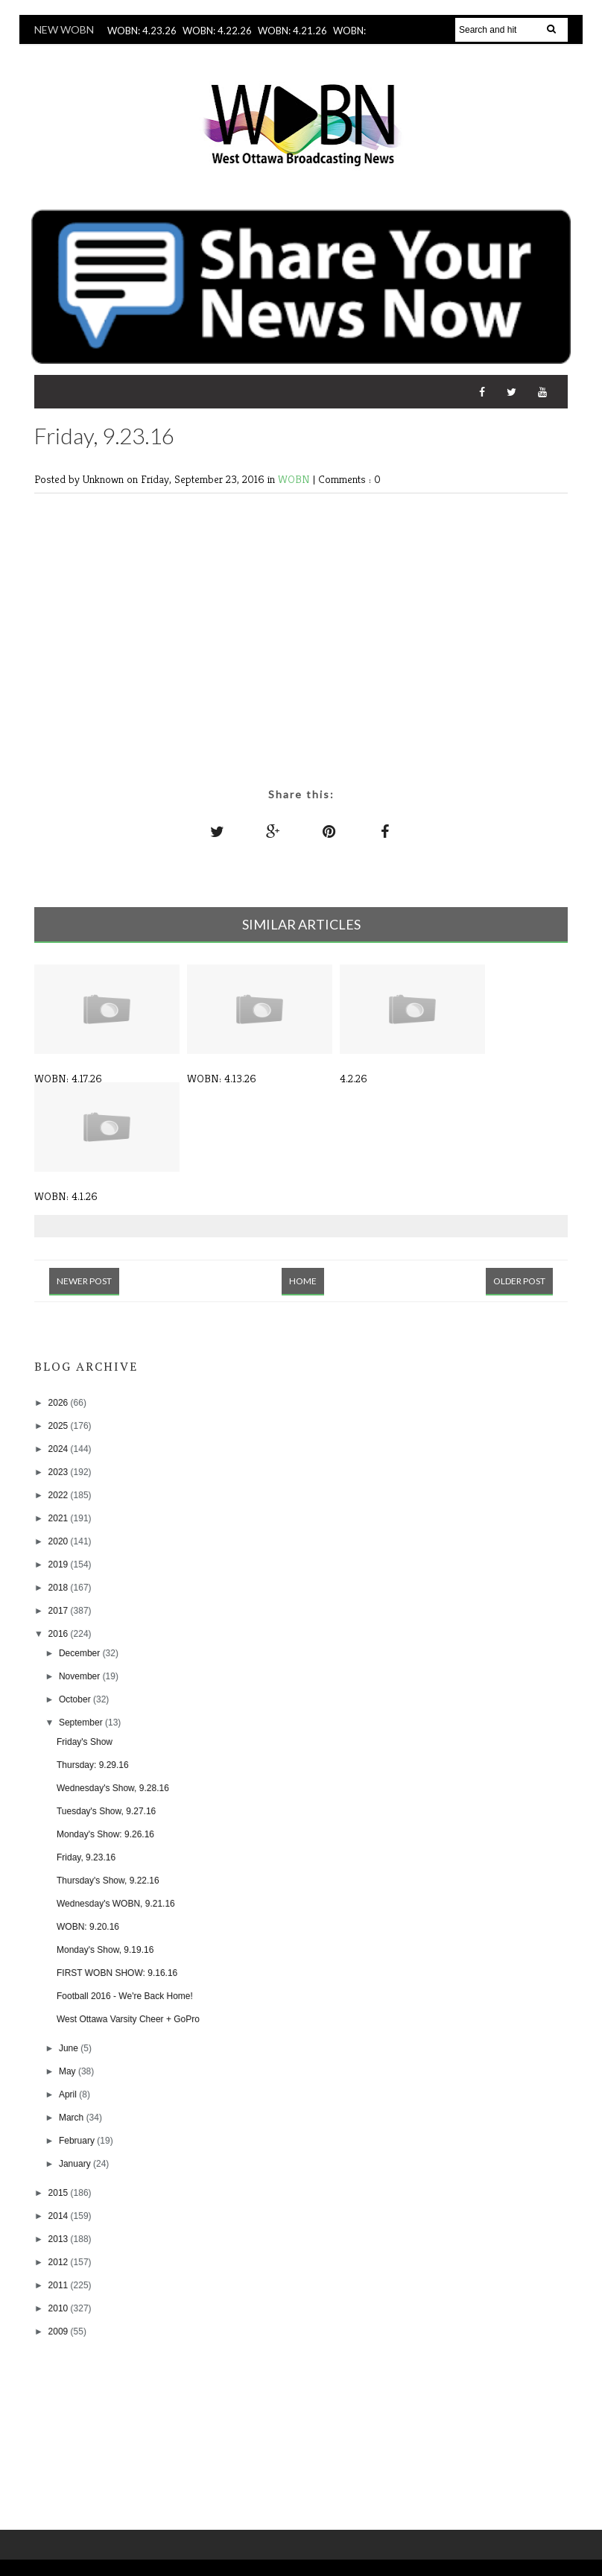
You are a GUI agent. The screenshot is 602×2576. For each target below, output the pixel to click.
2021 (59, 1518)
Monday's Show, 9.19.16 (105, 1950)
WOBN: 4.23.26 (142, 31)
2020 (59, 1541)
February (78, 2140)
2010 (59, 2308)
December (81, 1653)
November (81, 1676)
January (76, 2164)
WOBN (295, 479)
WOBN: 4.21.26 (292, 31)
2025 (59, 1426)
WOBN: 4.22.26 (217, 31)
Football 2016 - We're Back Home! (125, 1996)
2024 (59, 1449)
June (69, 2048)
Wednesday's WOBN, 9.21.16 (116, 1903)
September (82, 1722)
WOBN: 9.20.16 (88, 1927)
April (69, 2094)
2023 (59, 1472)
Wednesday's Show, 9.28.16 (113, 1788)
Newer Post (84, 1281)
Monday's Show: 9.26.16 (105, 1834)
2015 (59, 2193)
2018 (59, 1587)
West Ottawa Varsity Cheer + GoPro (128, 2019)
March (72, 2117)
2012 (59, 2262)
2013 (59, 2239)
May (68, 2071)
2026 (59, 1403)
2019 (59, 1564)
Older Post (519, 1281)
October (76, 1699)
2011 (59, 2285)
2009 (59, 2331)
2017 (59, 1611)
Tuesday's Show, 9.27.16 (106, 1811)
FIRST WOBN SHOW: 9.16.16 (117, 1973)
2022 (59, 1495)
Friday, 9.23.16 (86, 1857)
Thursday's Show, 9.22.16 (108, 1880)
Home (303, 1281)
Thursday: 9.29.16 (93, 1765)
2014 (59, 2216)
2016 (59, 1634)
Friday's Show (85, 1742)
